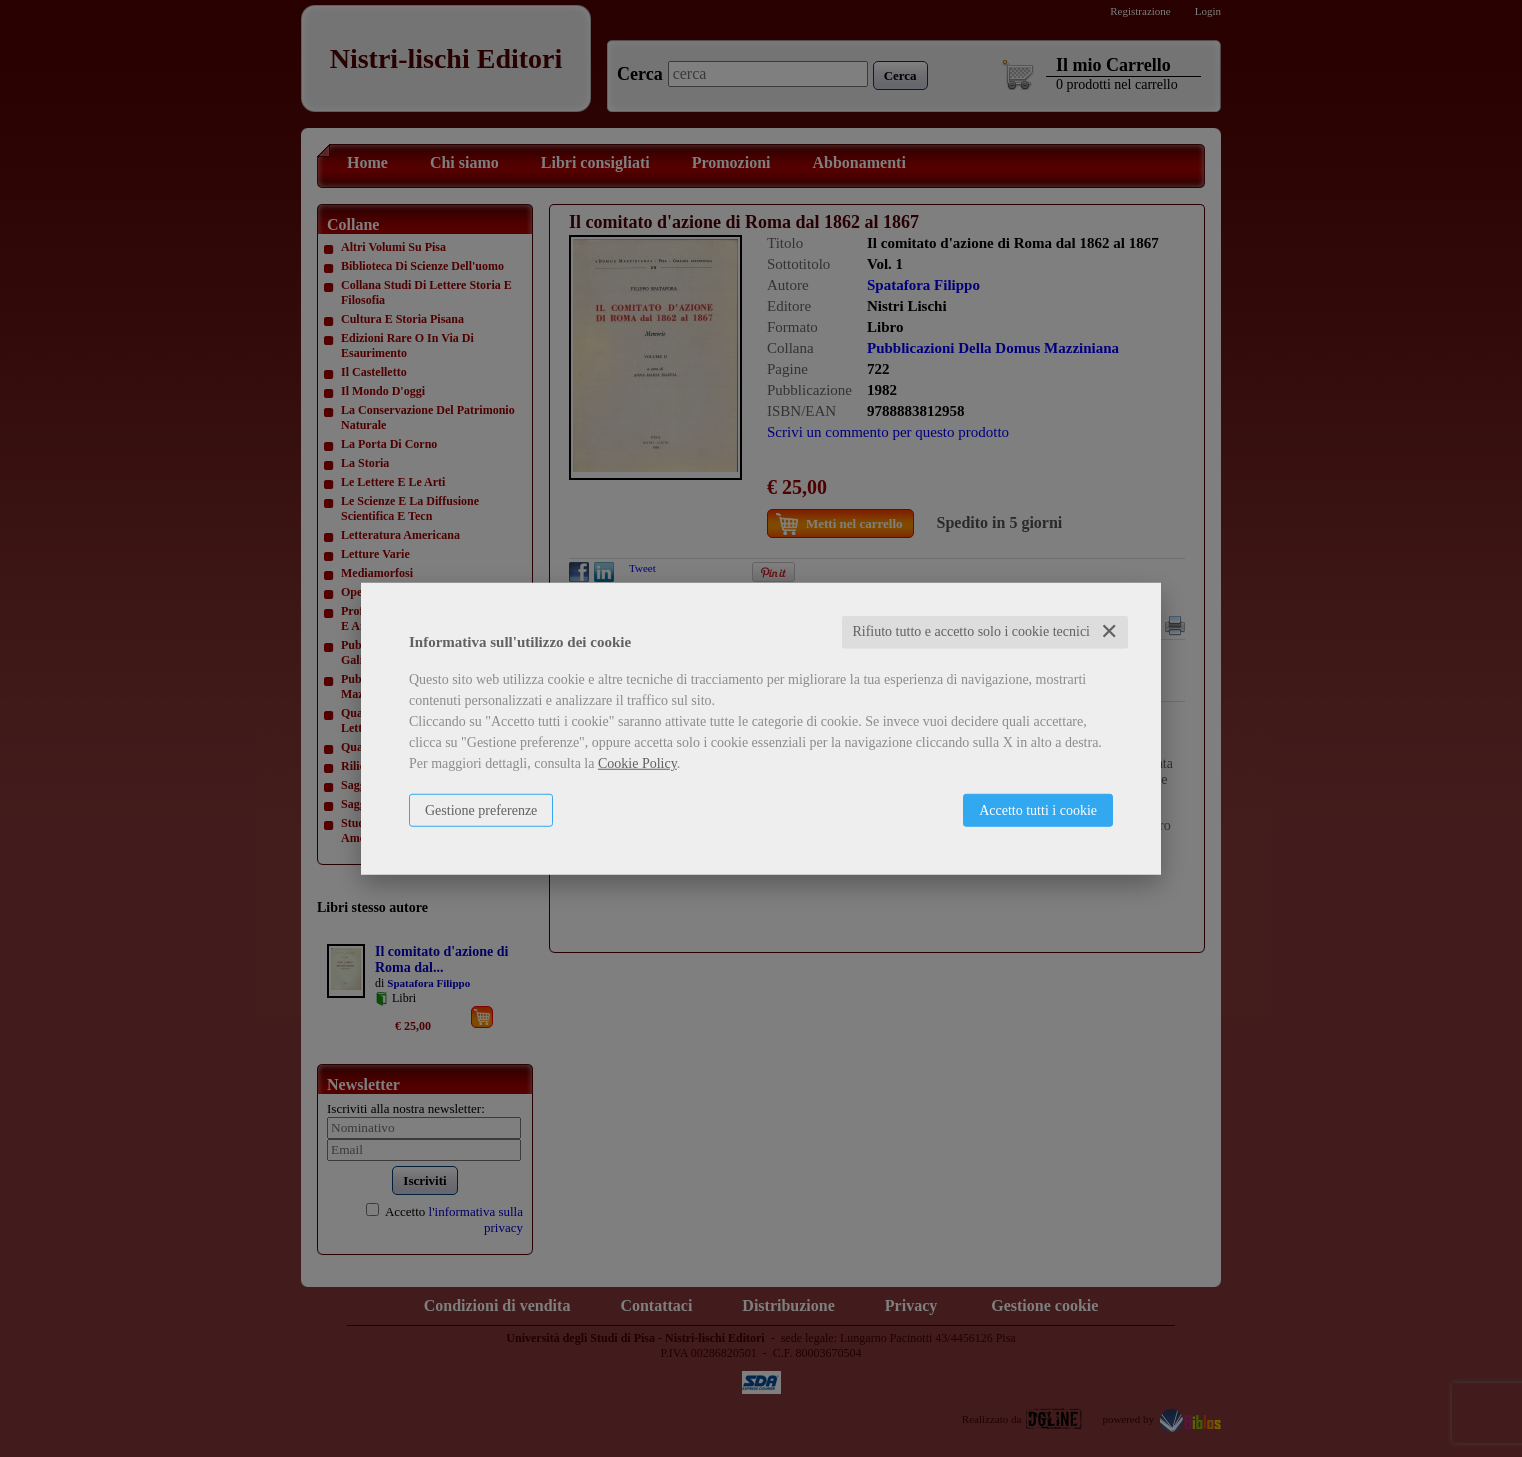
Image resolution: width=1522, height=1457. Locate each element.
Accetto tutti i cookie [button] (1038, 810)
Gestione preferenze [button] (481, 810)
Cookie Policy (637, 763)
